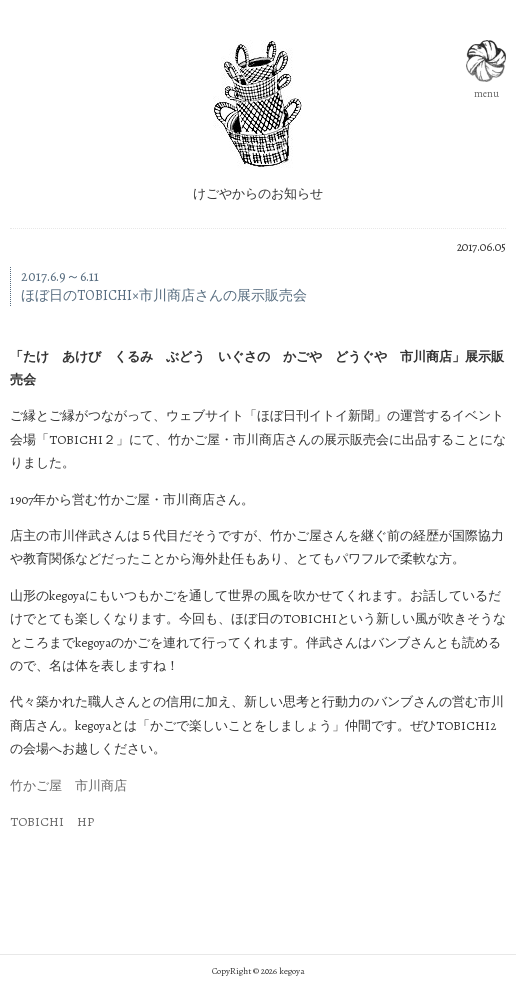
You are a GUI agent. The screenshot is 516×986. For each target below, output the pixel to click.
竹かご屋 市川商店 (68, 785)
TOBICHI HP (52, 821)
